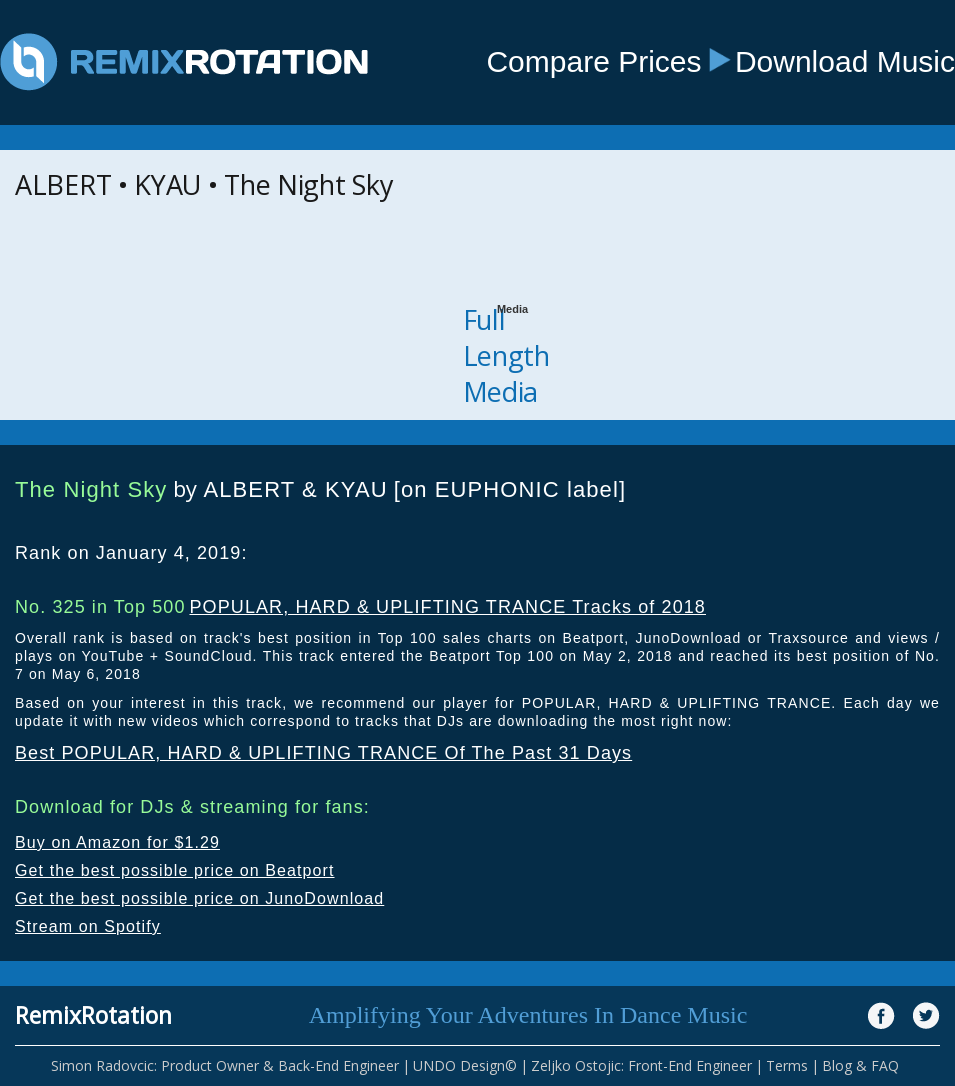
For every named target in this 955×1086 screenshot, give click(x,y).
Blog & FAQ (860, 1065)
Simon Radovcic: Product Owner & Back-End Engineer (225, 1065)
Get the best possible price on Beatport (175, 870)
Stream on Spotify (88, 926)
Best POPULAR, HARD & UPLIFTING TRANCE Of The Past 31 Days (323, 753)
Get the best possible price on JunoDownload (199, 898)
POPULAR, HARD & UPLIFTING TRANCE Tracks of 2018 (447, 607)
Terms (787, 1065)
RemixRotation (93, 1015)
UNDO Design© (465, 1065)
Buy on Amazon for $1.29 (117, 842)
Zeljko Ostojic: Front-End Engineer (641, 1065)
